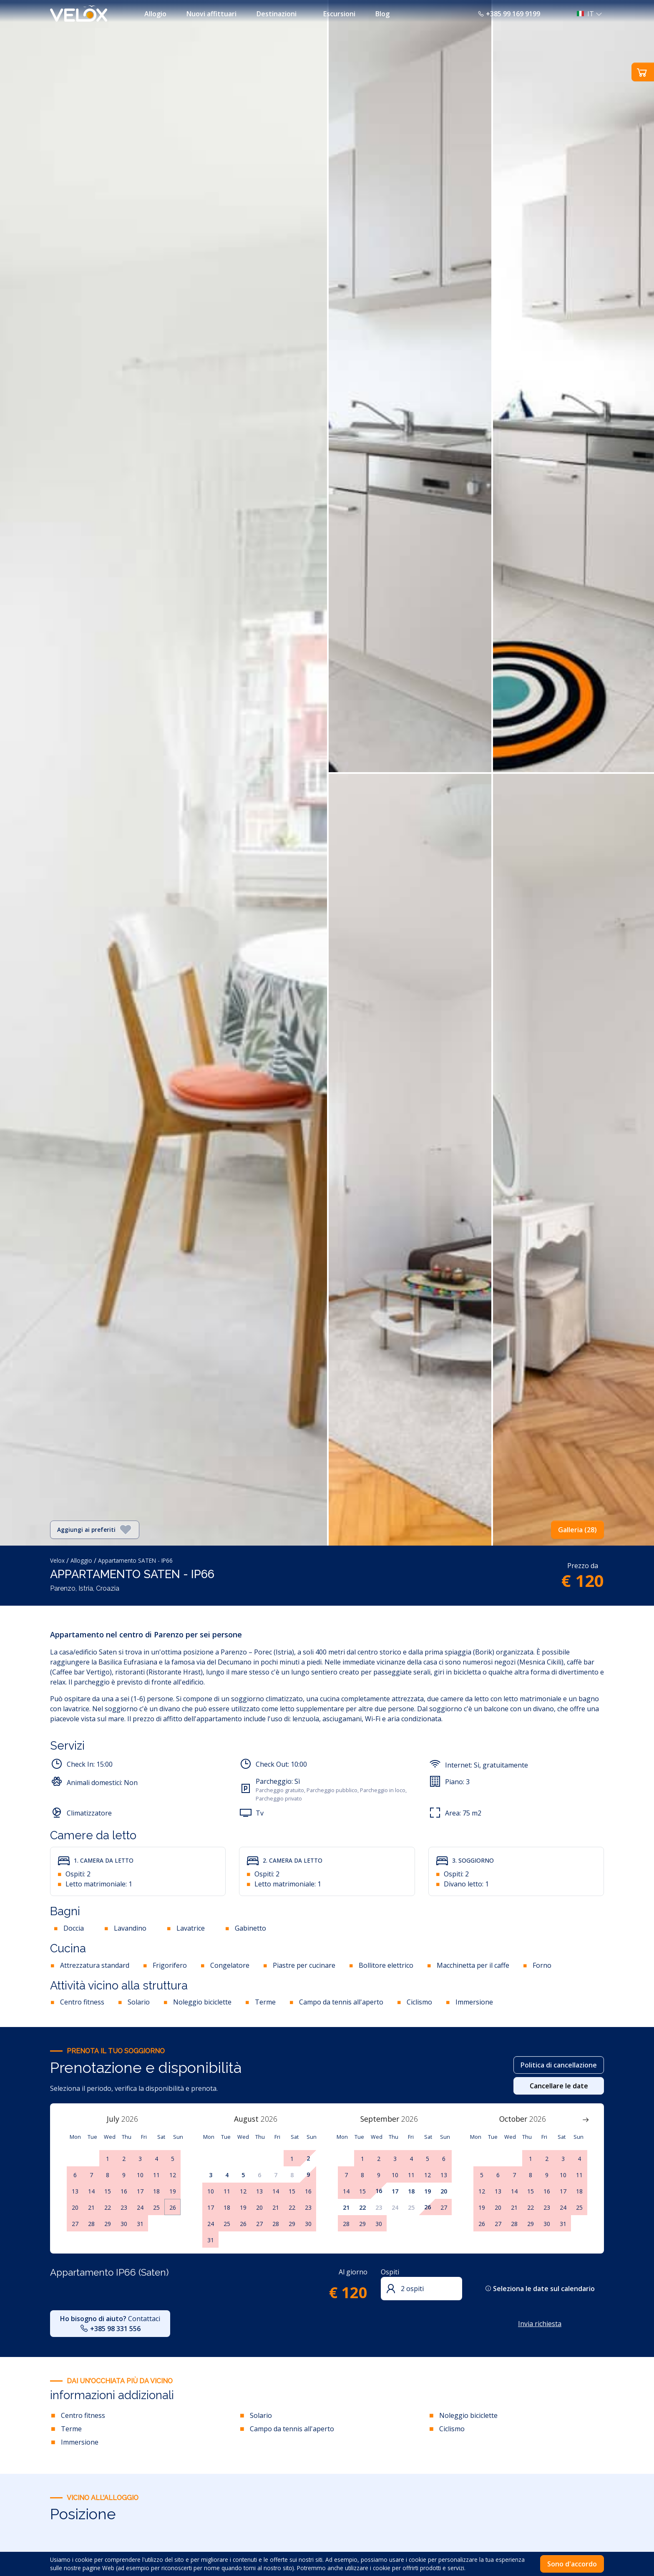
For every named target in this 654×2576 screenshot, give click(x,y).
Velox (57, 1560)
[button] (587, 14)
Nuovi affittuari (211, 13)
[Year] (134, 2119)
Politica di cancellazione (559, 2065)
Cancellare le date (559, 2085)
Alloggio (81, 1560)
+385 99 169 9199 (509, 13)
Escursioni (339, 13)
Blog (382, 13)
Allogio (155, 13)
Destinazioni (277, 13)
